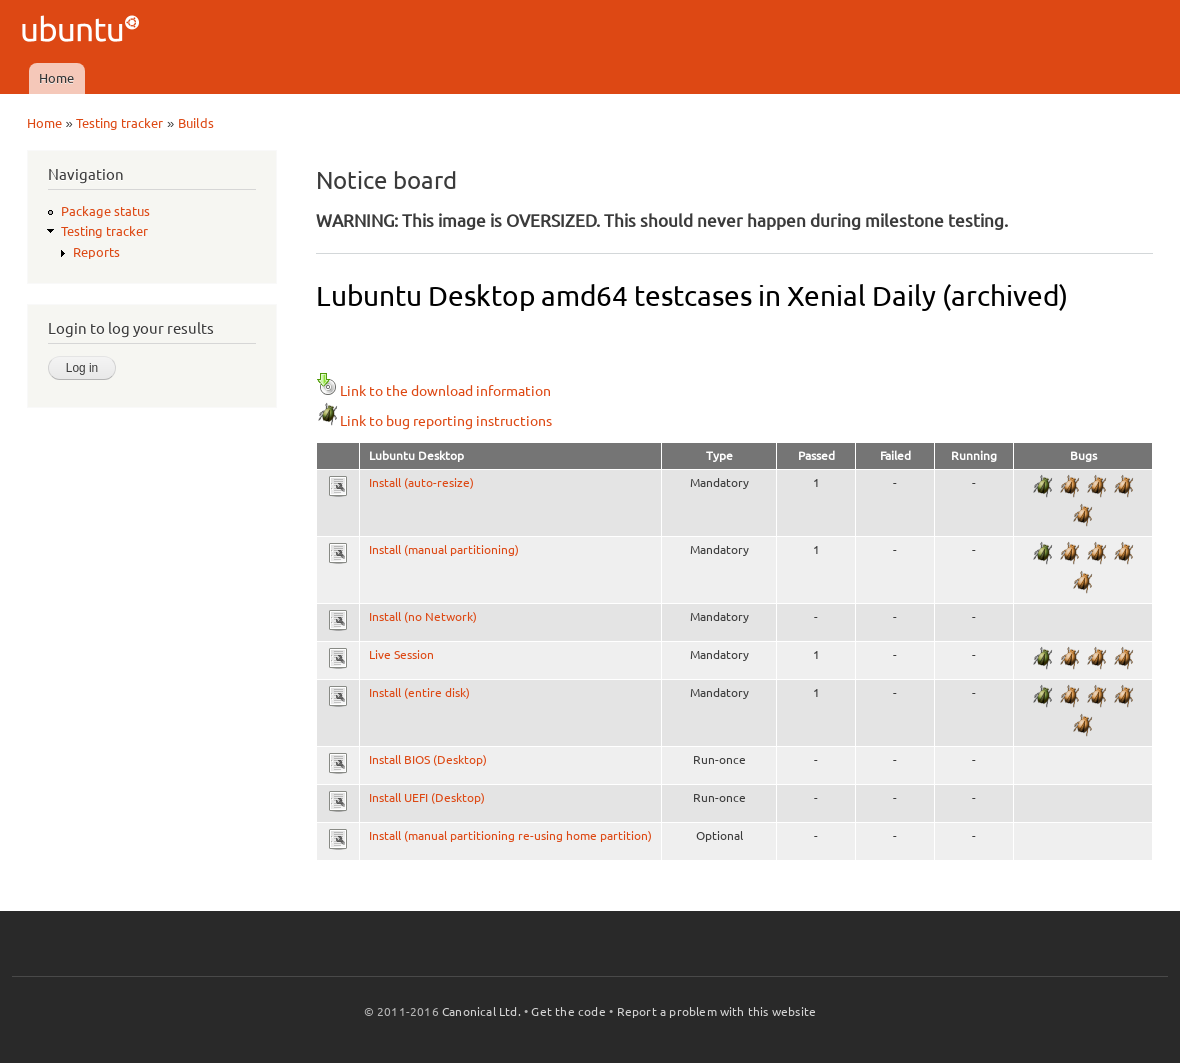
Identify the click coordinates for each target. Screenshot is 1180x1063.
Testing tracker (119, 123)
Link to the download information (433, 391)
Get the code (568, 1011)
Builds (196, 123)
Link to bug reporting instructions (434, 421)
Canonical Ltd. (481, 1011)
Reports (96, 252)
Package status (105, 211)
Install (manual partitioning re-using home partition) (510, 835)
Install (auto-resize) (421, 482)
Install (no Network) (423, 616)
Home (56, 78)
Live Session (401, 654)
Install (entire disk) (419, 692)
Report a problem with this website (717, 1011)
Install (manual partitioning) (444, 549)
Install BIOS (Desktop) (428, 759)
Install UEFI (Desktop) (427, 797)
